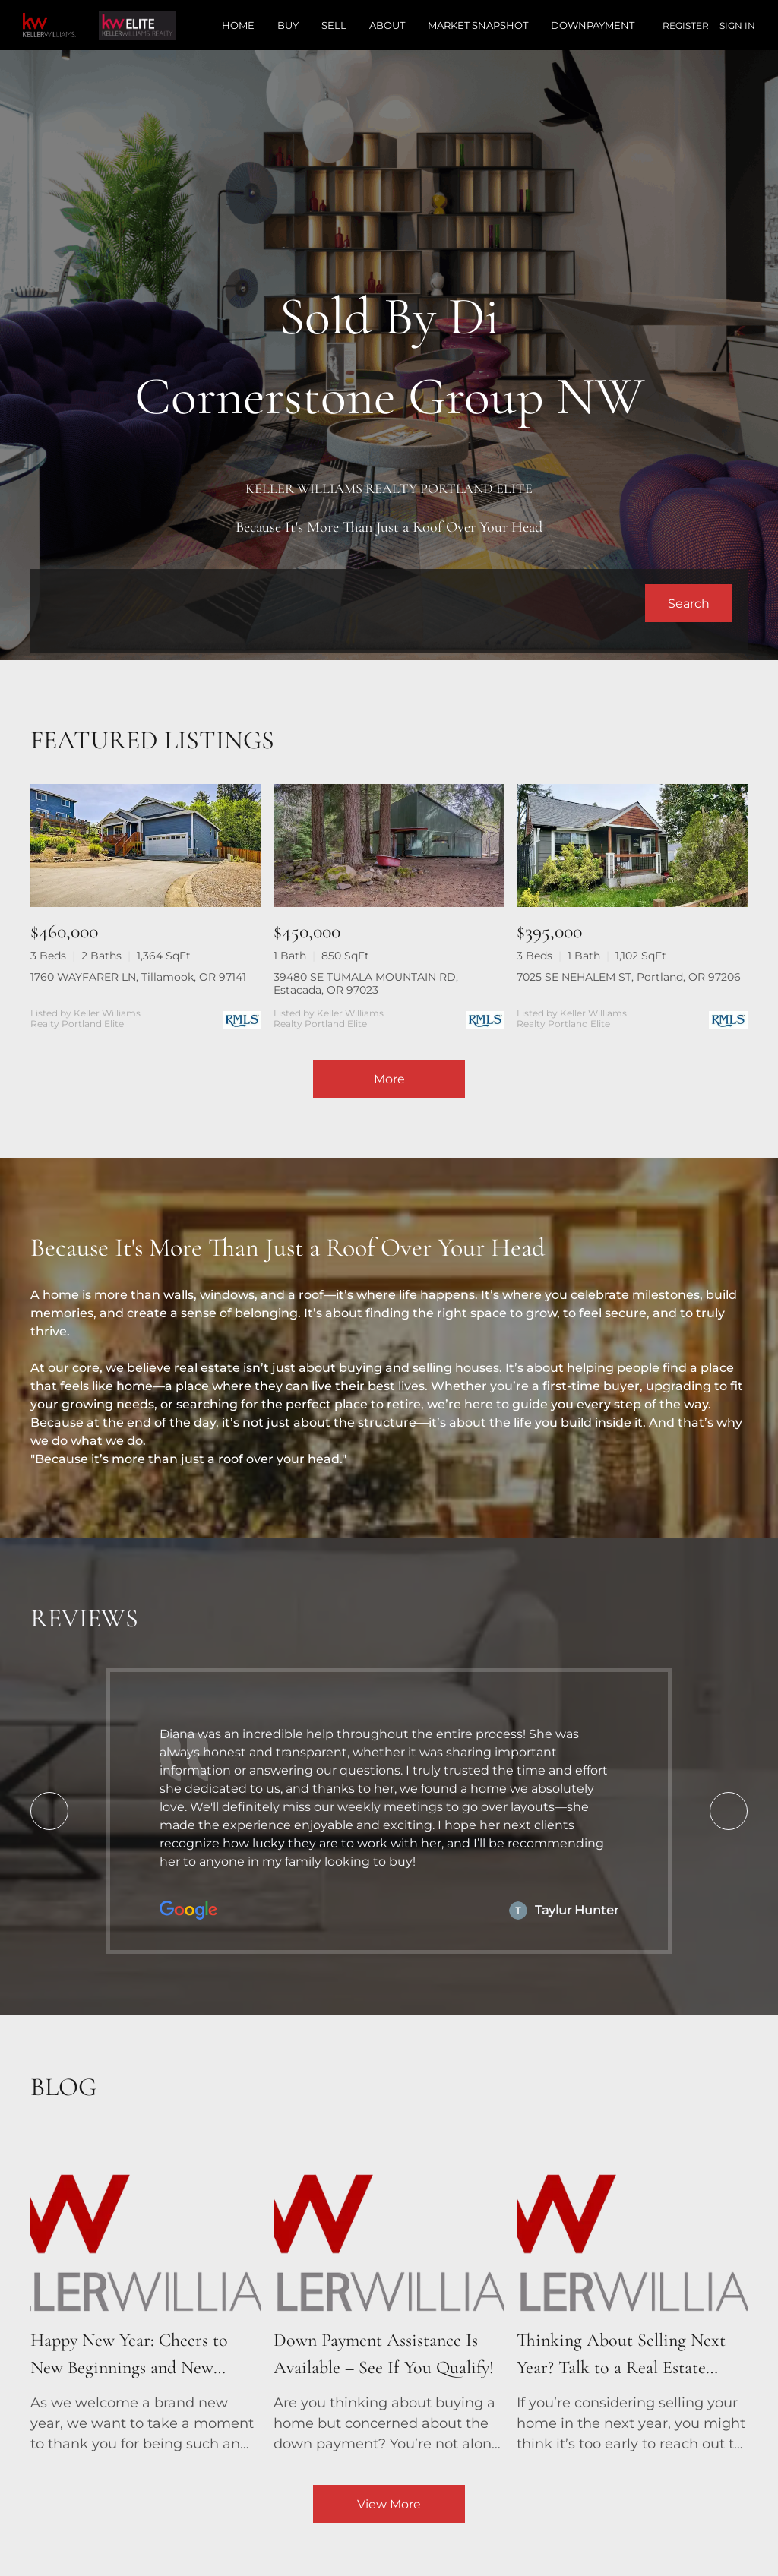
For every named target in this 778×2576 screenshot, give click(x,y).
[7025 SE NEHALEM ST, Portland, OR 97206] (632, 845)
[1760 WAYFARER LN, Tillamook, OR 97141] (145, 845)
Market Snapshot (478, 25)
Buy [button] (288, 25)
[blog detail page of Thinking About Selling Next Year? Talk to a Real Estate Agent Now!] (632, 2295)
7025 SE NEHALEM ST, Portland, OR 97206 (629, 977)
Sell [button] (333, 25)
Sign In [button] (737, 25)
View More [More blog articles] (389, 2504)
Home (238, 25)
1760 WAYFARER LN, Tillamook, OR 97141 (138, 977)
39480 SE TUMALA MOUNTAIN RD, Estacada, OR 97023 (366, 983)
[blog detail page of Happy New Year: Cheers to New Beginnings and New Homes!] (145, 2295)
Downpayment (592, 25)
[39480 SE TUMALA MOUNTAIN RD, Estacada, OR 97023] (389, 845)
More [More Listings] (389, 1079)
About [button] (387, 25)
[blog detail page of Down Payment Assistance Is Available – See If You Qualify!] (389, 2295)
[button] (688, 603)
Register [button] (686, 25)
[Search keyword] (345, 603)
